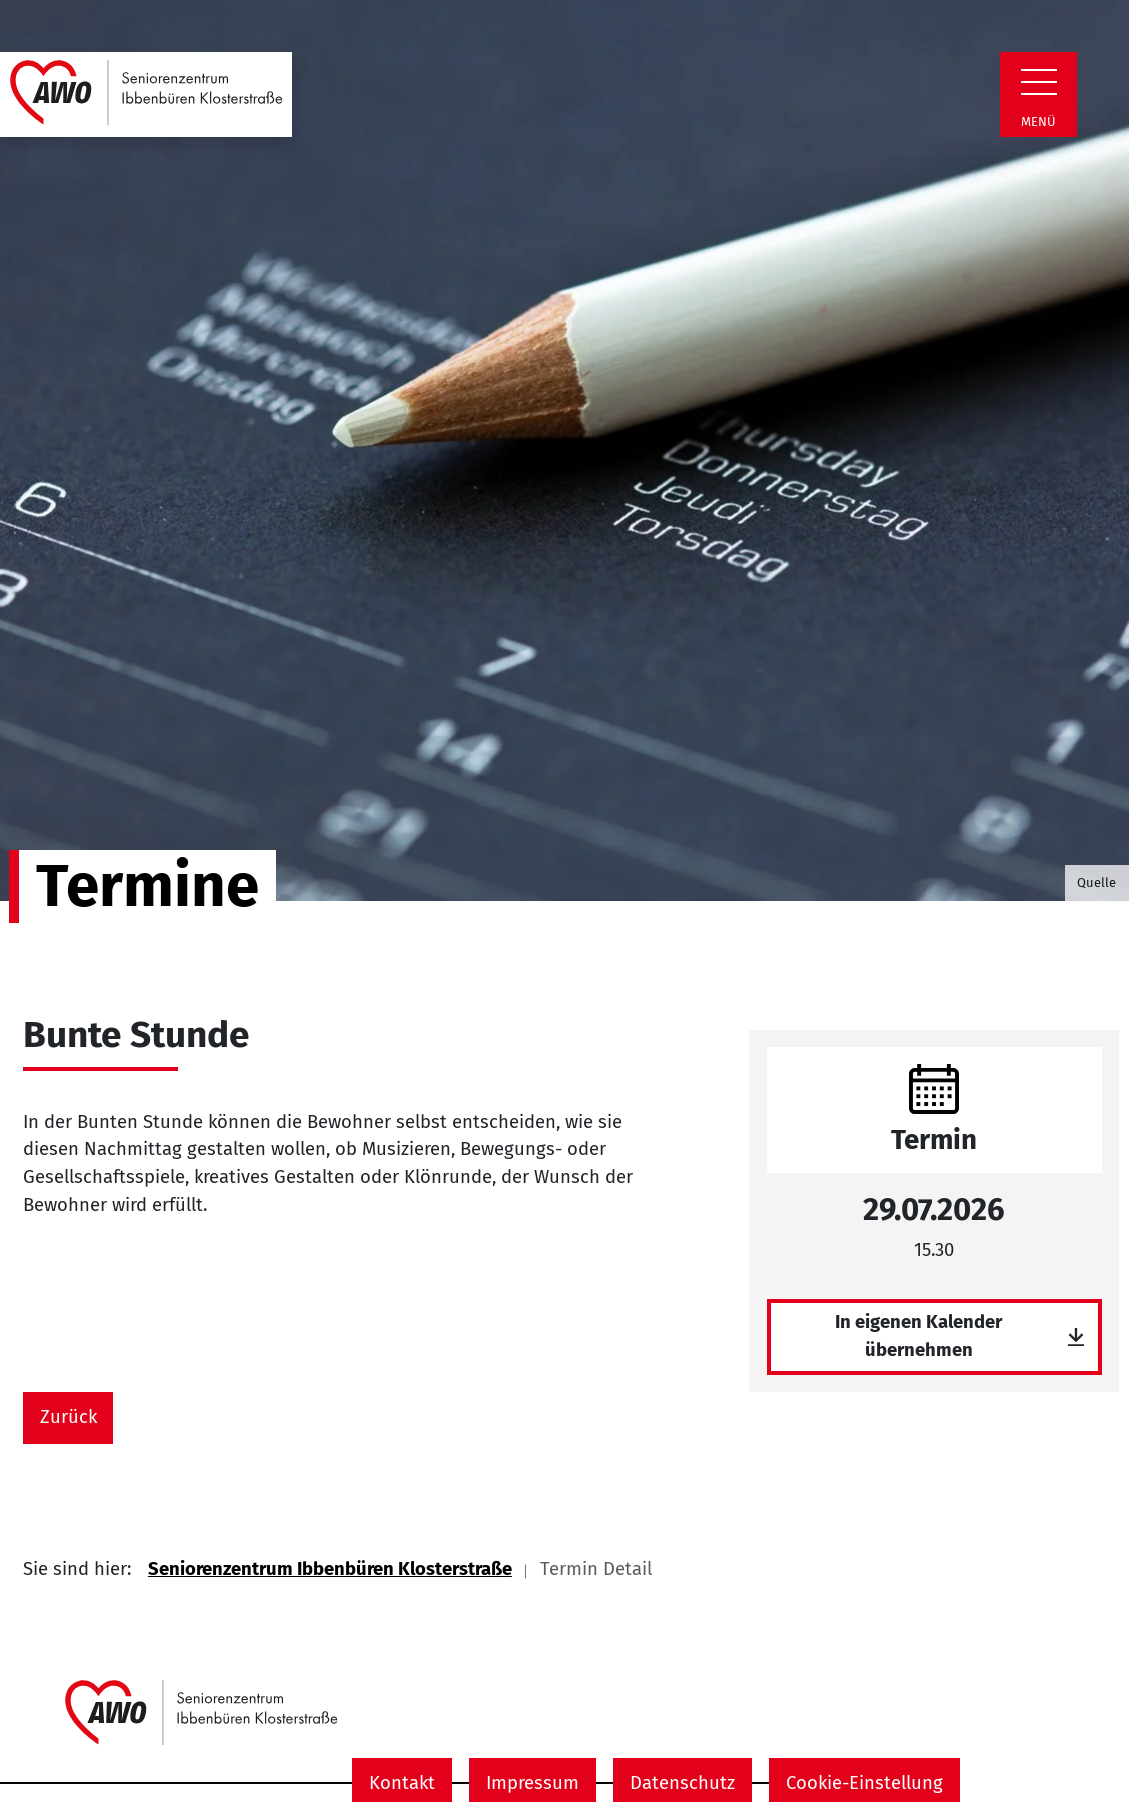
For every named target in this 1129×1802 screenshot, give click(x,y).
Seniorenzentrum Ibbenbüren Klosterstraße (330, 1569)
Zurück (68, 1417)
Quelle (1096, 882)
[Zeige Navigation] (1039, 82)
